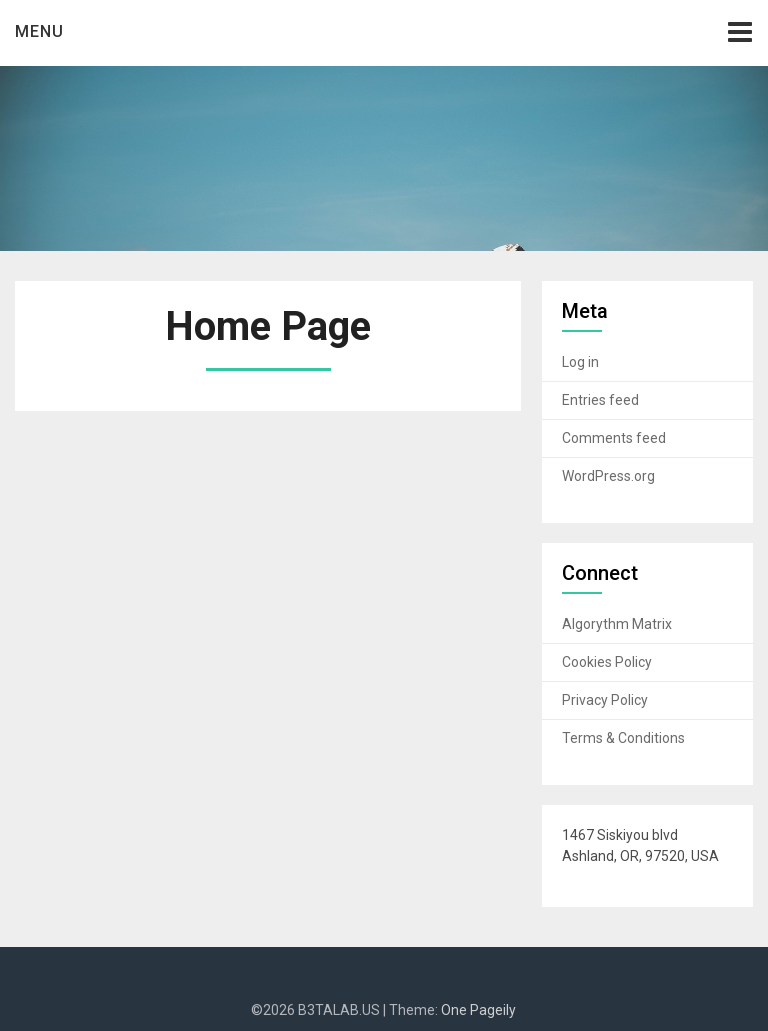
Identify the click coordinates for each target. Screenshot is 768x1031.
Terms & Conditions (623, 738)
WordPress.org (608, 476)
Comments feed (614, 438)
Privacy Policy (605, 700)
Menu (39, 31)
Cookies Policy (607, 662)
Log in (580, 362)
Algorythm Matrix (617, 624)
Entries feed (600, 400)
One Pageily (478, 1010)
